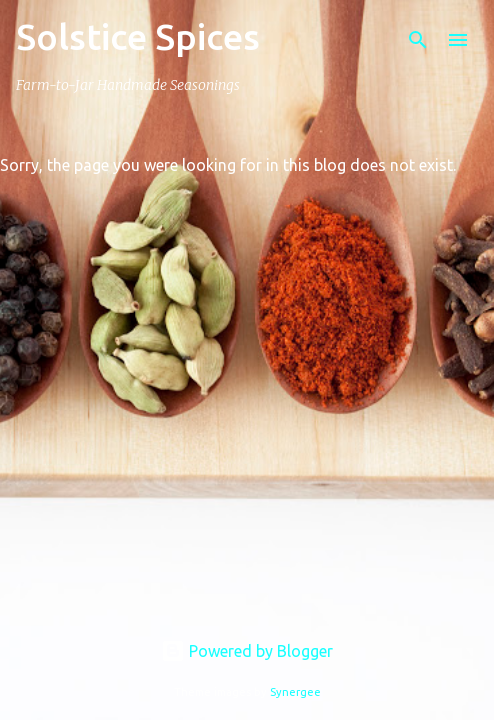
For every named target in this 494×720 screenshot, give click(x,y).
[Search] (418, 40)
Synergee (295, 692)
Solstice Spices (138, 36)
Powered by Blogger (247, 651)
